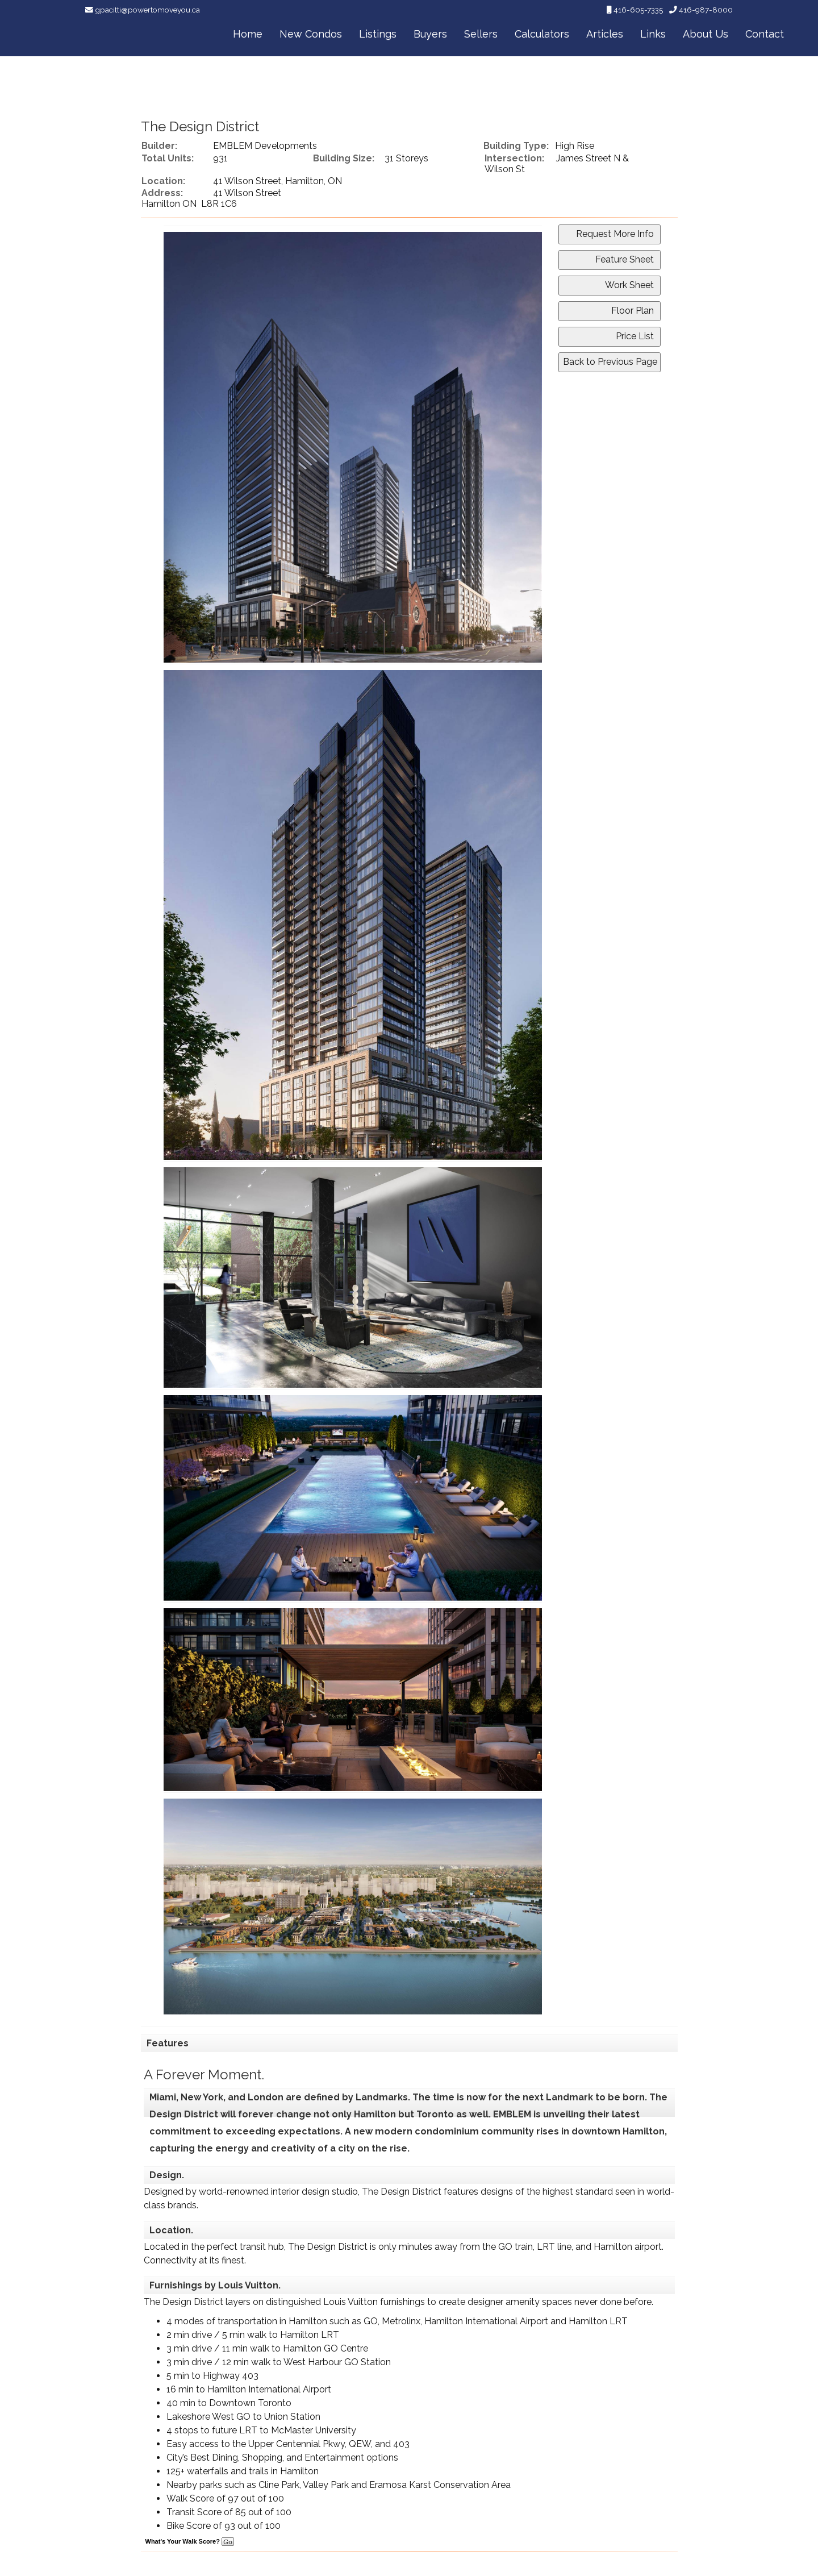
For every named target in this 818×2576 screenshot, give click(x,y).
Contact (764, 34)
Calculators (542, 34)
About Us (705, 34)
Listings (378, 34)
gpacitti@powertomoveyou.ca (147, 9)
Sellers (481, 34)
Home (247, 34)
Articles (604, 34)
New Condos (310, 34)
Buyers (430, 34)
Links (653, 34)
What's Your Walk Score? (189, 2541)
